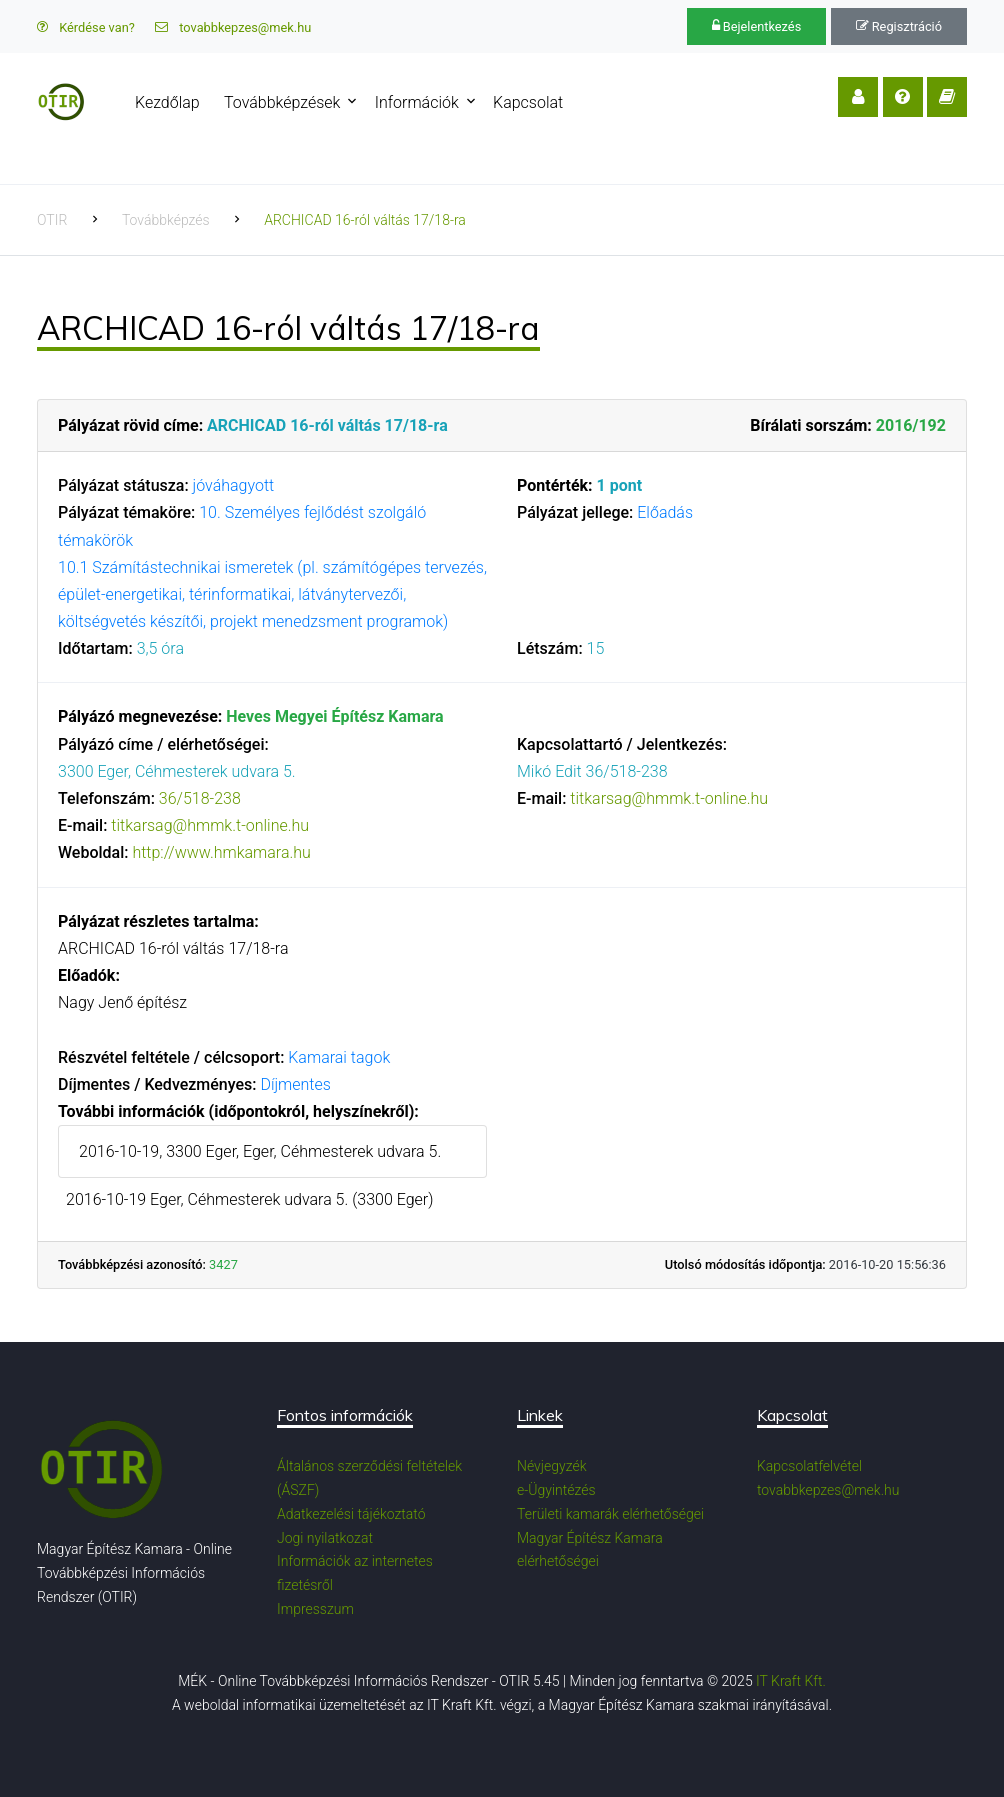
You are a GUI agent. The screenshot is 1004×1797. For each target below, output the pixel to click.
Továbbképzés (166, 220)
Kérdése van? (86, 27)
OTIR (52, 220)
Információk (417, 102)
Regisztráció (899, 26)
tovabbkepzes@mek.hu (233, 27)
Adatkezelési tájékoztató (351, 1514)
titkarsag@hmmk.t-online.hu (210, 825)
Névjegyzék (552, 1466)
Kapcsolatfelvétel (809, 1466)
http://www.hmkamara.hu (221, 852)
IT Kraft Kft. (791, 1681)
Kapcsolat (528, 102)
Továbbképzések (282, 102)
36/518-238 (200, 798)
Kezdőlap (167, 102)
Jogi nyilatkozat (325, 1538)
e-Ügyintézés (556, 1490)
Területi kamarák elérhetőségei (610, 1514)
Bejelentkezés (757, 26)
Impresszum (315, 1609)
